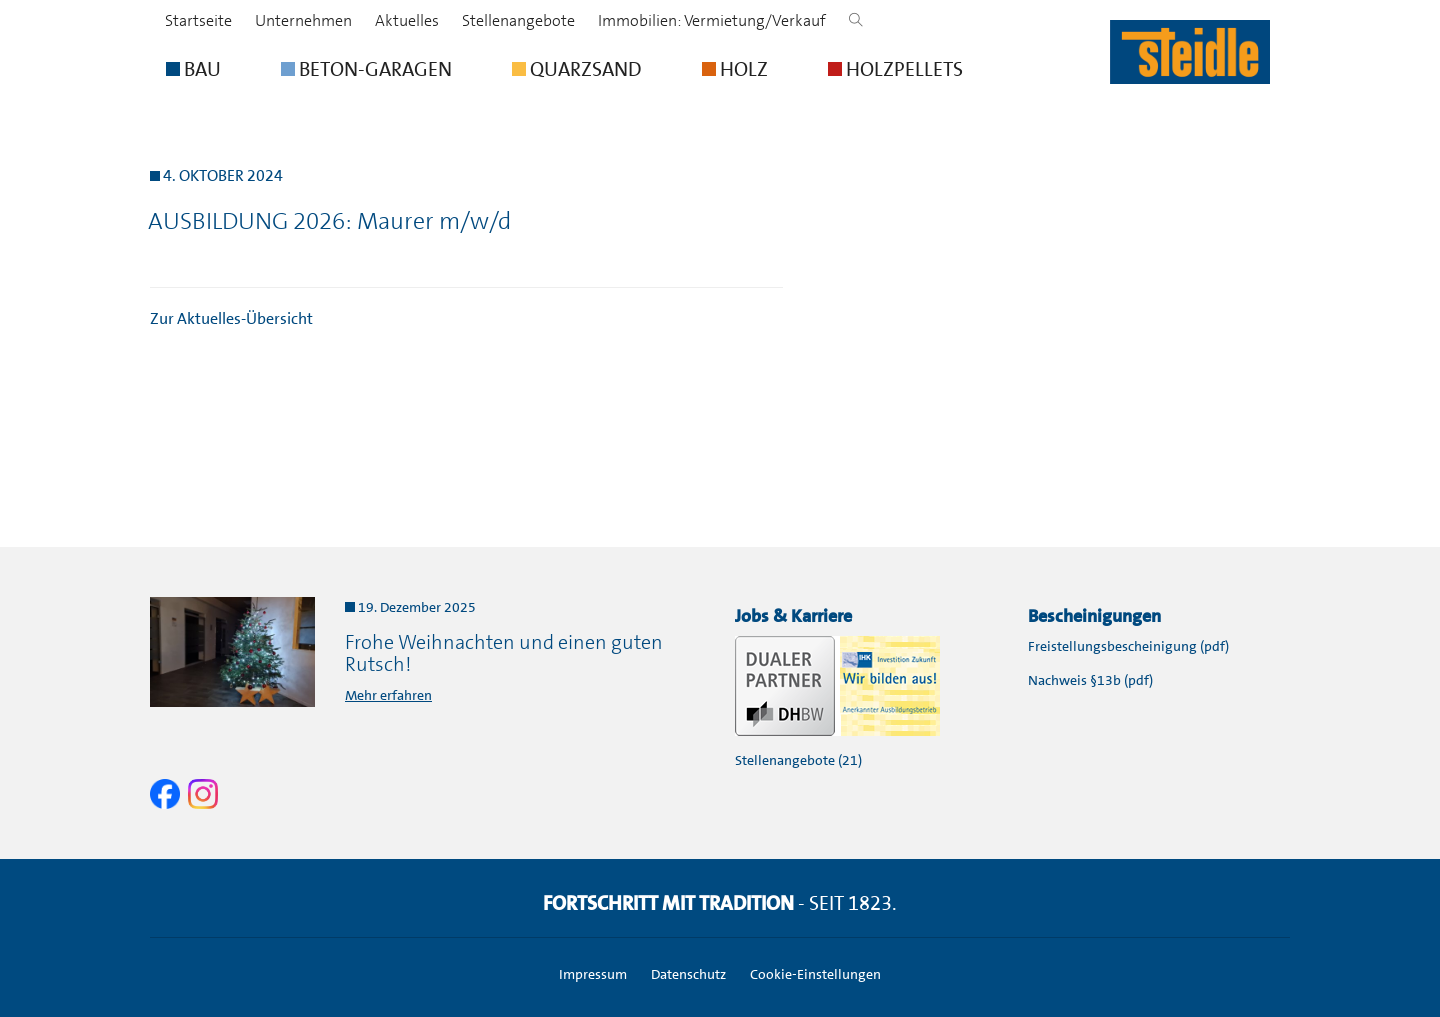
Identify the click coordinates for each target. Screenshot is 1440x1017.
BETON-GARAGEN (366, 69)
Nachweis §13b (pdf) (1090, 680)
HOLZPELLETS (895, 69)
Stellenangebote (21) (798, 760)
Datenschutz (688, 974)
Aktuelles (407, 20)
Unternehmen (303, 20)
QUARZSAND (577, 69)
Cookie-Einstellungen (815, 974)
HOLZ (735, 69)
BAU (193, 69)
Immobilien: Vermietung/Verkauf (712, 20)
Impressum (593, 974)
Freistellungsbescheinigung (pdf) (1128, 646)
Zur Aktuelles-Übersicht (231, 318)
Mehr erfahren (388, 695)
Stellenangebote (518, 20)
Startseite (198, 20)
